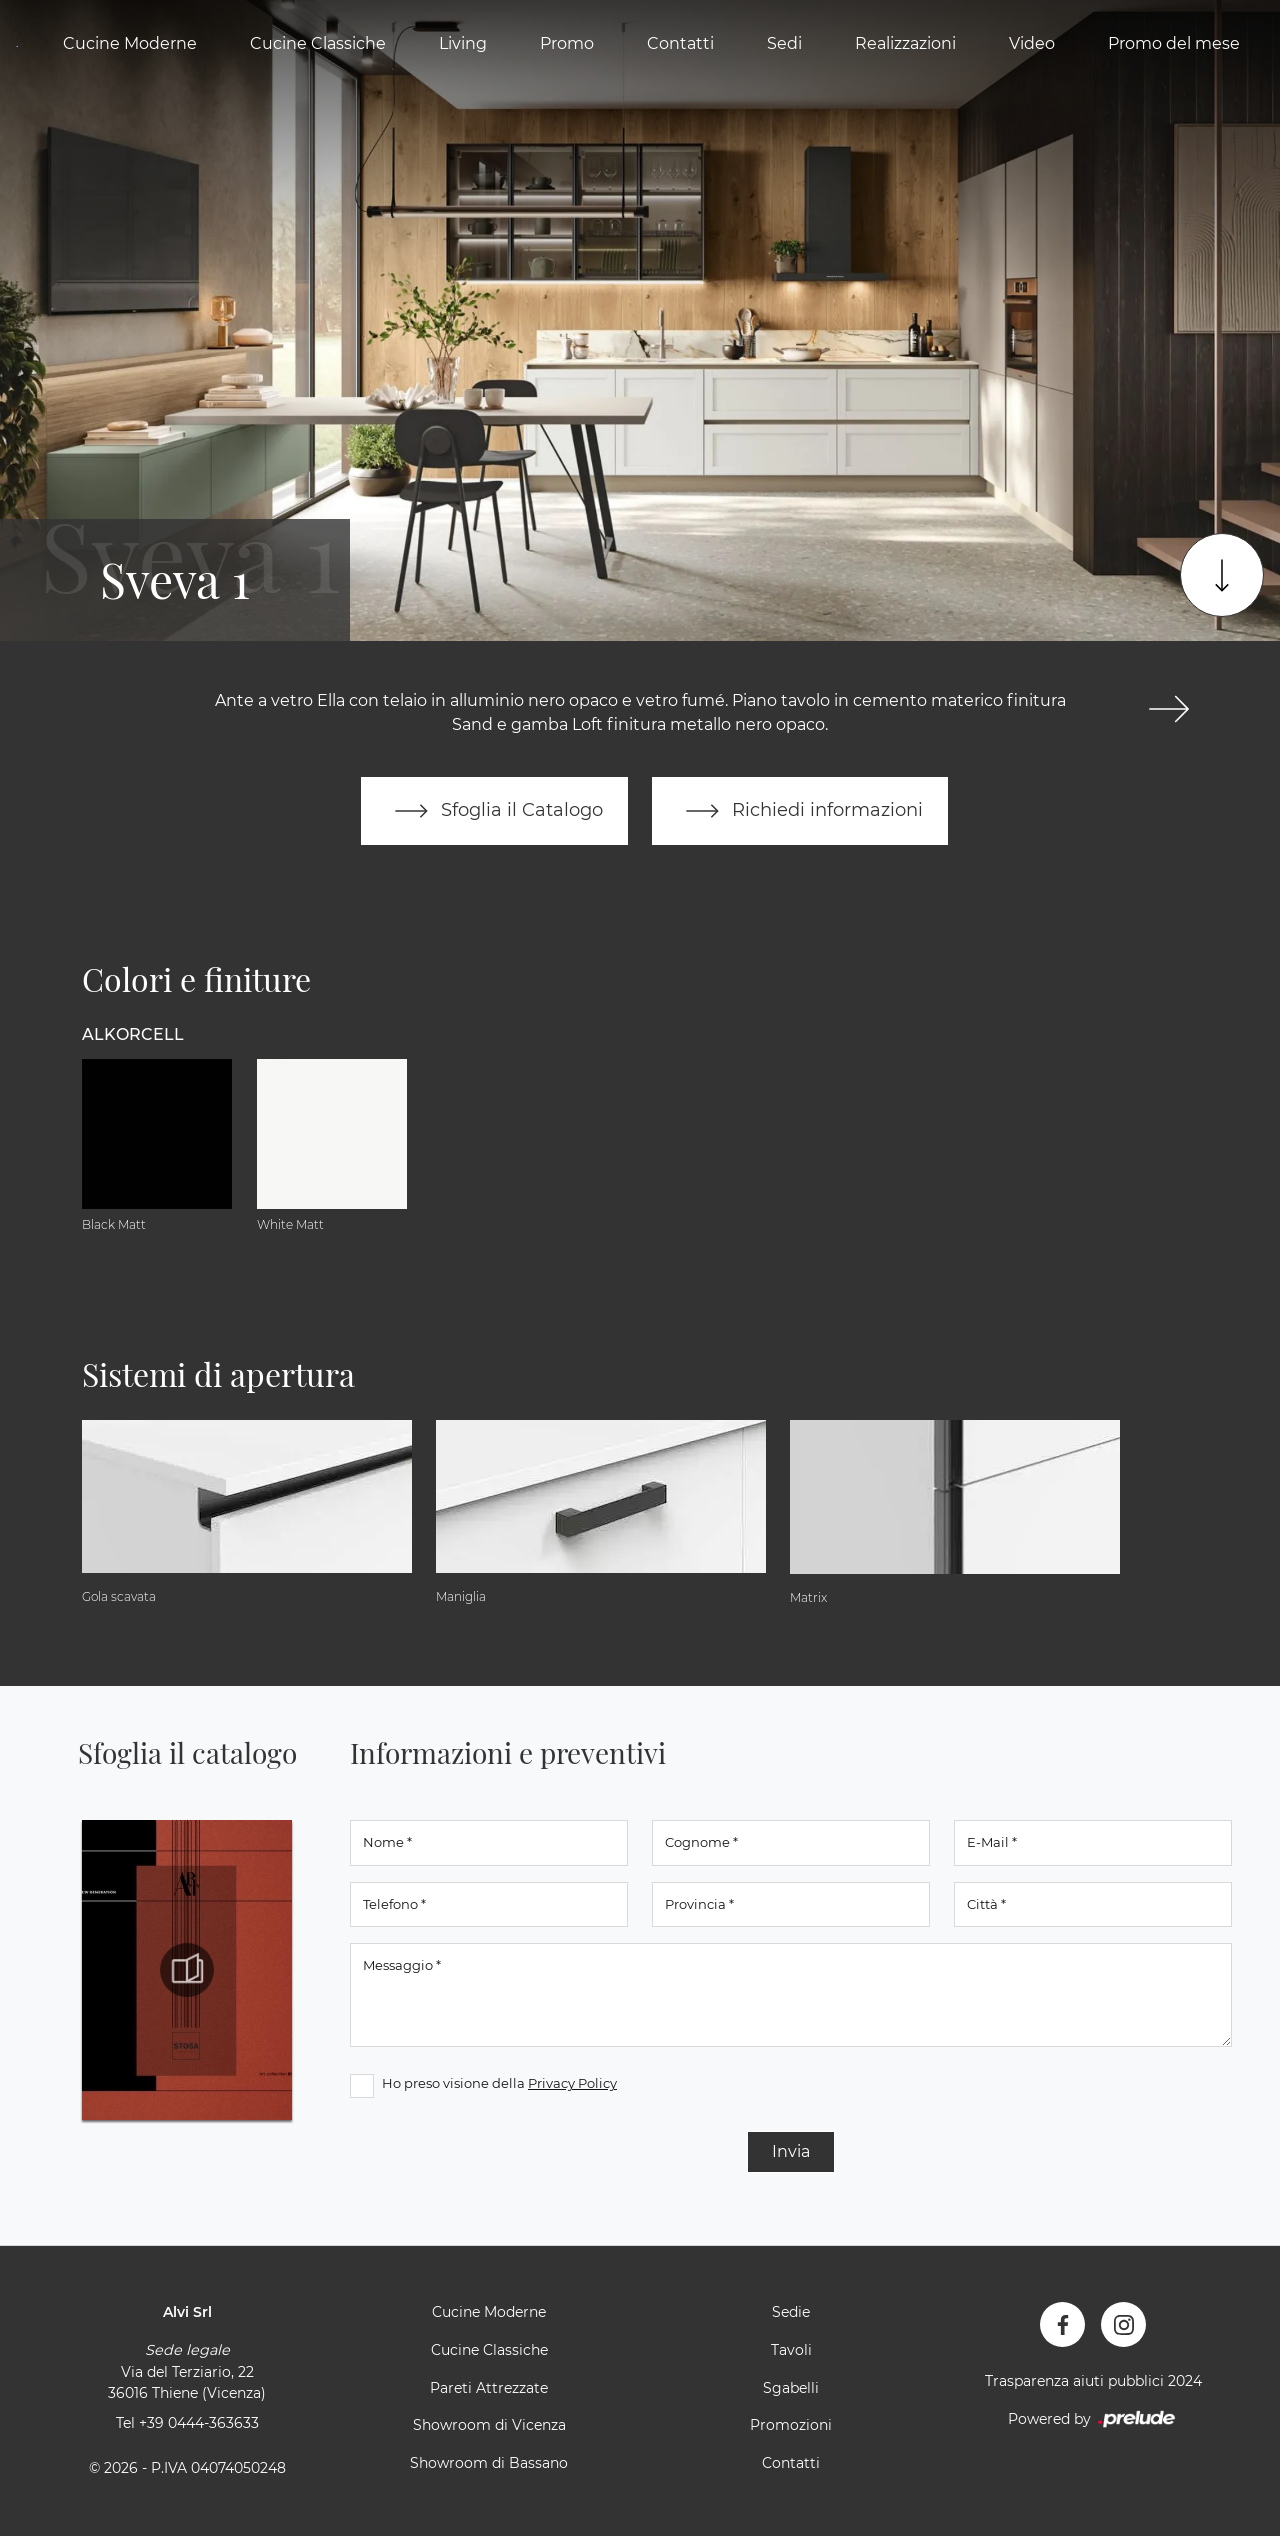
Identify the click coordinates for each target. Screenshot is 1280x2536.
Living (463, 43)
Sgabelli (791, 2388)
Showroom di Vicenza (489, 2425)
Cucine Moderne (130, 43)
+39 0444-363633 (199, 2423)
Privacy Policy (572, 2083)
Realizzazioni (905, 43)
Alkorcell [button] (133, 1034)
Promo (567, 43)
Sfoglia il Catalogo (494, 811)
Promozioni (791, 2425)
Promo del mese (1174, 43)
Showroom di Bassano (489, 2463)
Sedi (784, 43)
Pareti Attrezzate (489, 2388)
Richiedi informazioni (800, 811)
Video (1032, 43)
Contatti (680, 43)
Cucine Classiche (318, 43)
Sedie (791, 2312)
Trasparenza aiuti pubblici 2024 (1093, 2381)
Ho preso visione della (499, 2083)
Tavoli (791, 2350)
